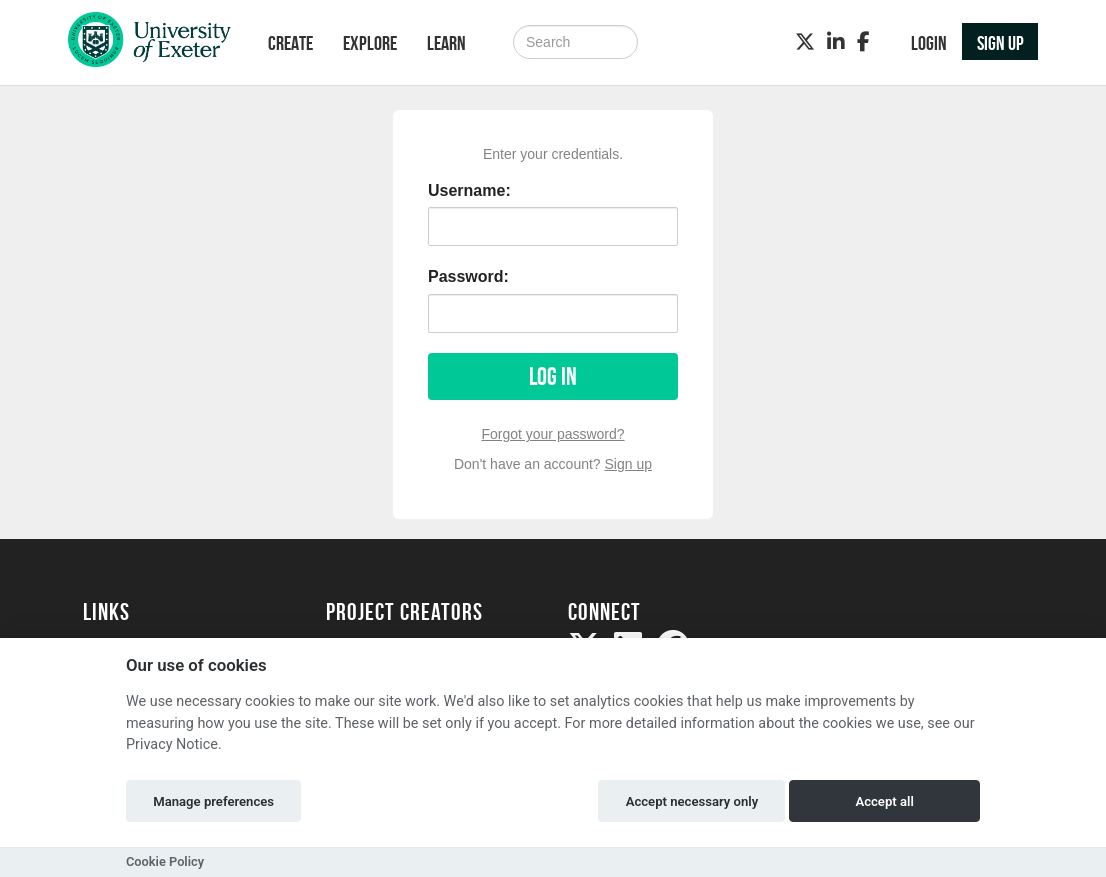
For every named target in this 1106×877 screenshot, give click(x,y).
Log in (553, 376)
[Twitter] (805, 42)
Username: (469, 190)
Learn (446, 43)
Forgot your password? (552, 434)
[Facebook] (863, 42)
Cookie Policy (165, 861)
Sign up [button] (1000, 43)
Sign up (628, 464)
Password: (468, 276)
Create (290, 43)
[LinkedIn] (836, 42)
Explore (370, 43)
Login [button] (929, 43)
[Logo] (149, 44)
